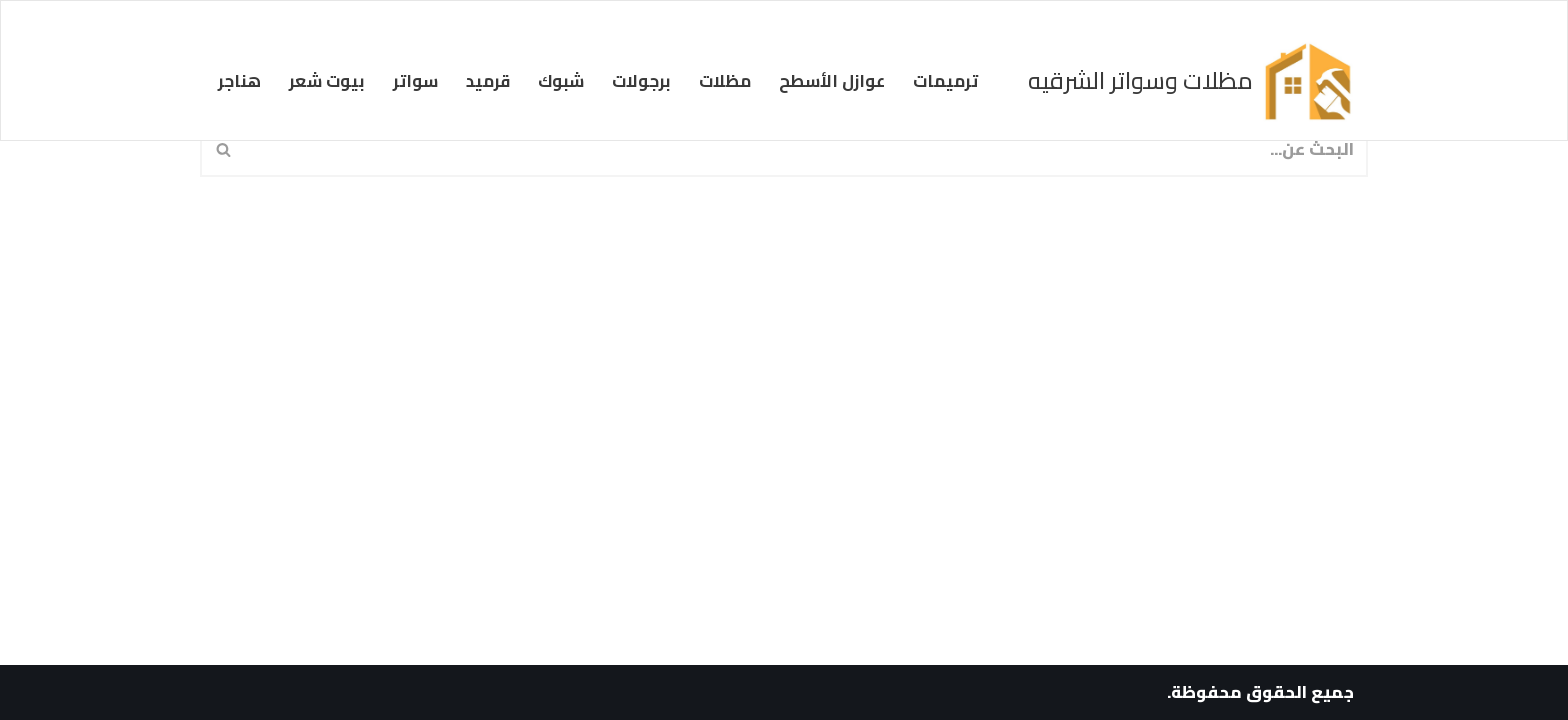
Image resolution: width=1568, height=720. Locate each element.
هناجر (239, 81)
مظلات (725, 81)
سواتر (415, 81)
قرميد (488, 81)
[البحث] (807, 149)
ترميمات (945, 81)
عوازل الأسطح (832, 81)
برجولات (641, 81)
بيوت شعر (327, 81)
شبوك (561, 81)
